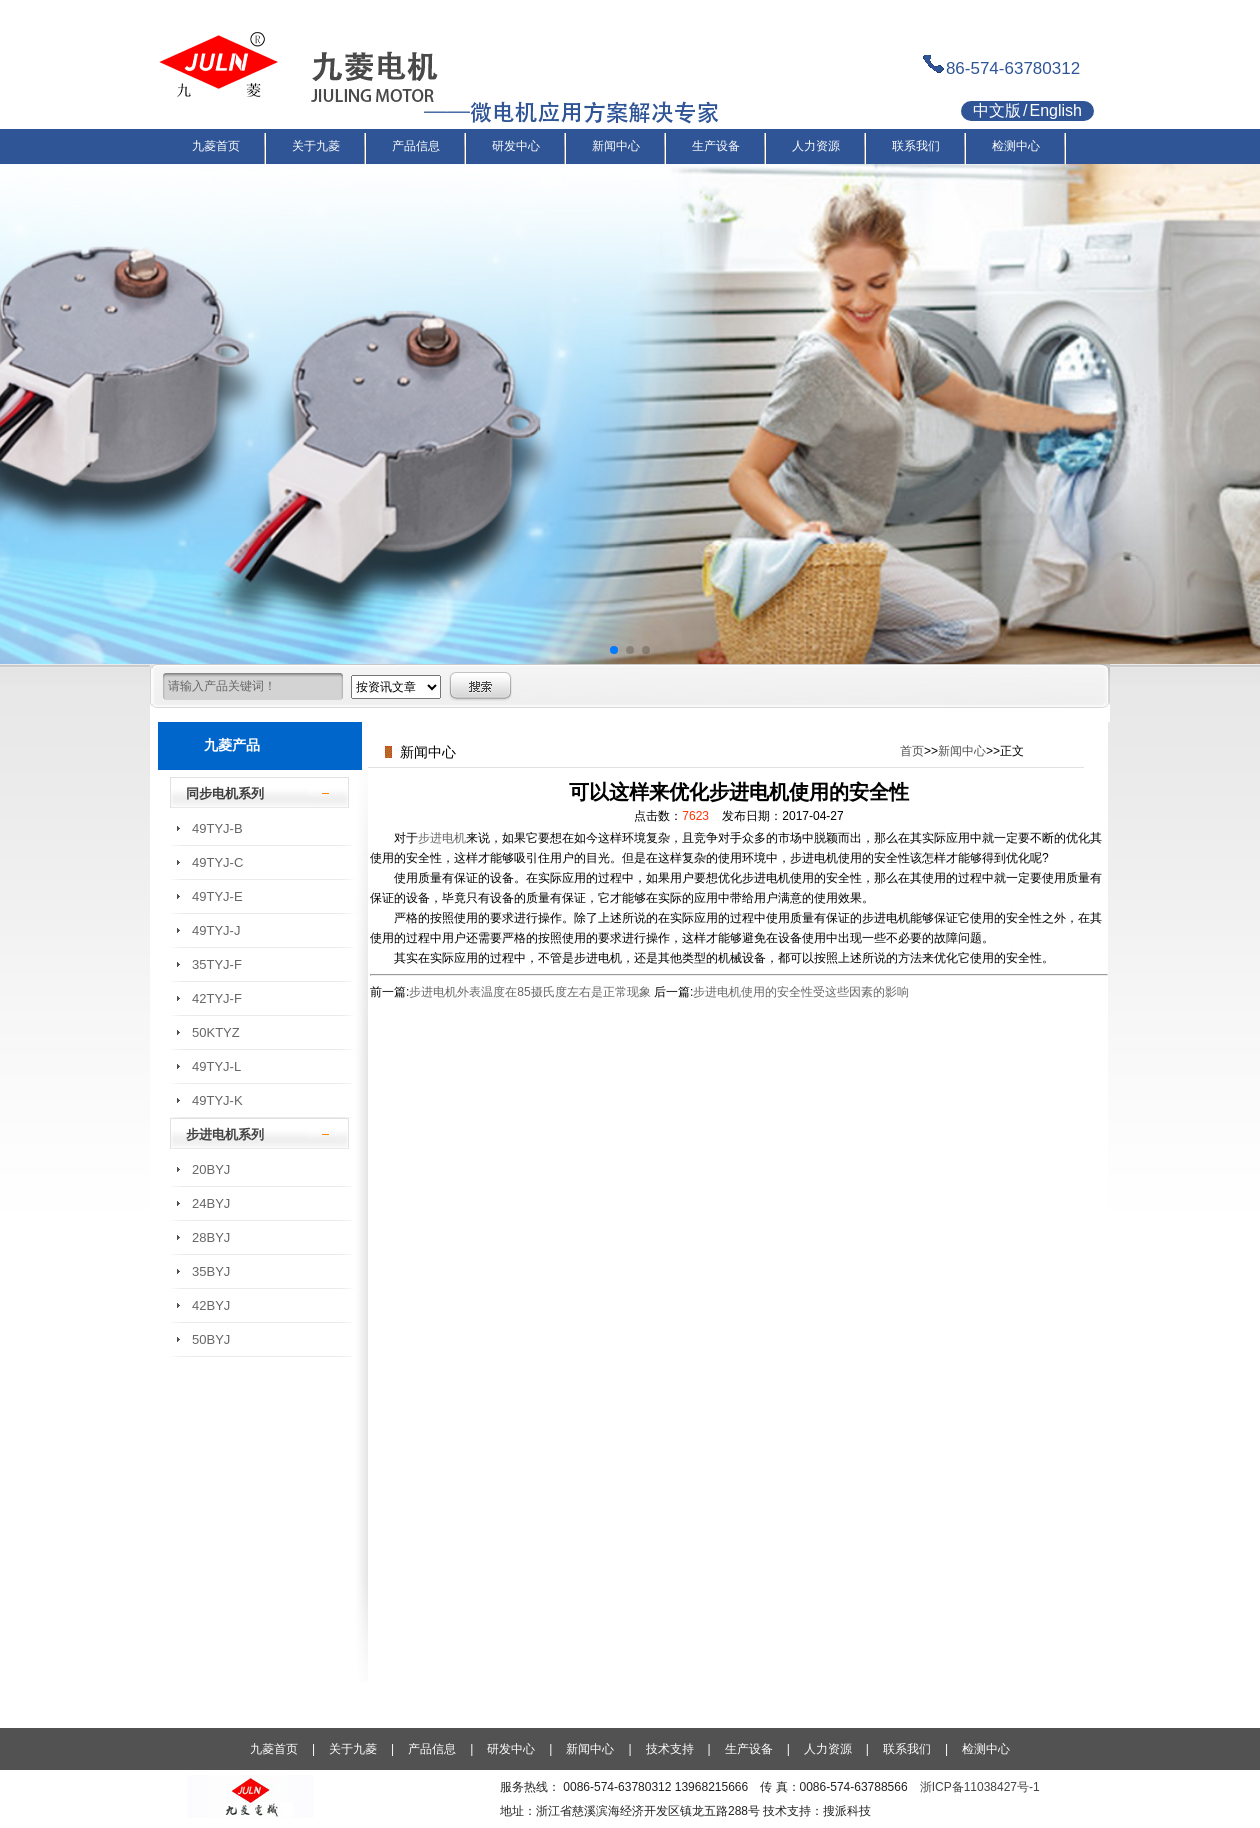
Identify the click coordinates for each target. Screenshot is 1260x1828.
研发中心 (511, 1749)
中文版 (997, 110)
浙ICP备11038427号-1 (980, 1787)
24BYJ (211, 1203)
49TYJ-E (217, 896)
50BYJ (211, 1339)
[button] (614, 650)
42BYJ (211, 1305)
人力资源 (828, 1749)
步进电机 (442, 838)
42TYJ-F (217, 998)
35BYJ (211, 1271)
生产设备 (749, 1749)
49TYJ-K (217, 1100)
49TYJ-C (217, 862)
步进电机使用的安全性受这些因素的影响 (801, 992)
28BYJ (211, 1237)
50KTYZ (216, 1032)
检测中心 (986, 1749)
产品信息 (432, 1749)
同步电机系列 (225, 793)
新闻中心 (962, 751)
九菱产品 (232, 745)
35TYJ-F (217, 964)
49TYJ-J (216, 930)
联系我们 (907, 1749)
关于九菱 (353, 1749)
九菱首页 (274, 1749)
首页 (912, 751)
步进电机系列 (225, 1134)
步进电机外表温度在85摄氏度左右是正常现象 (529, 992)
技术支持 (670, 1749)
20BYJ (211, 1169)
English (1055, 110)
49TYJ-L (216, 1066)
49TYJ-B (217, 828)
